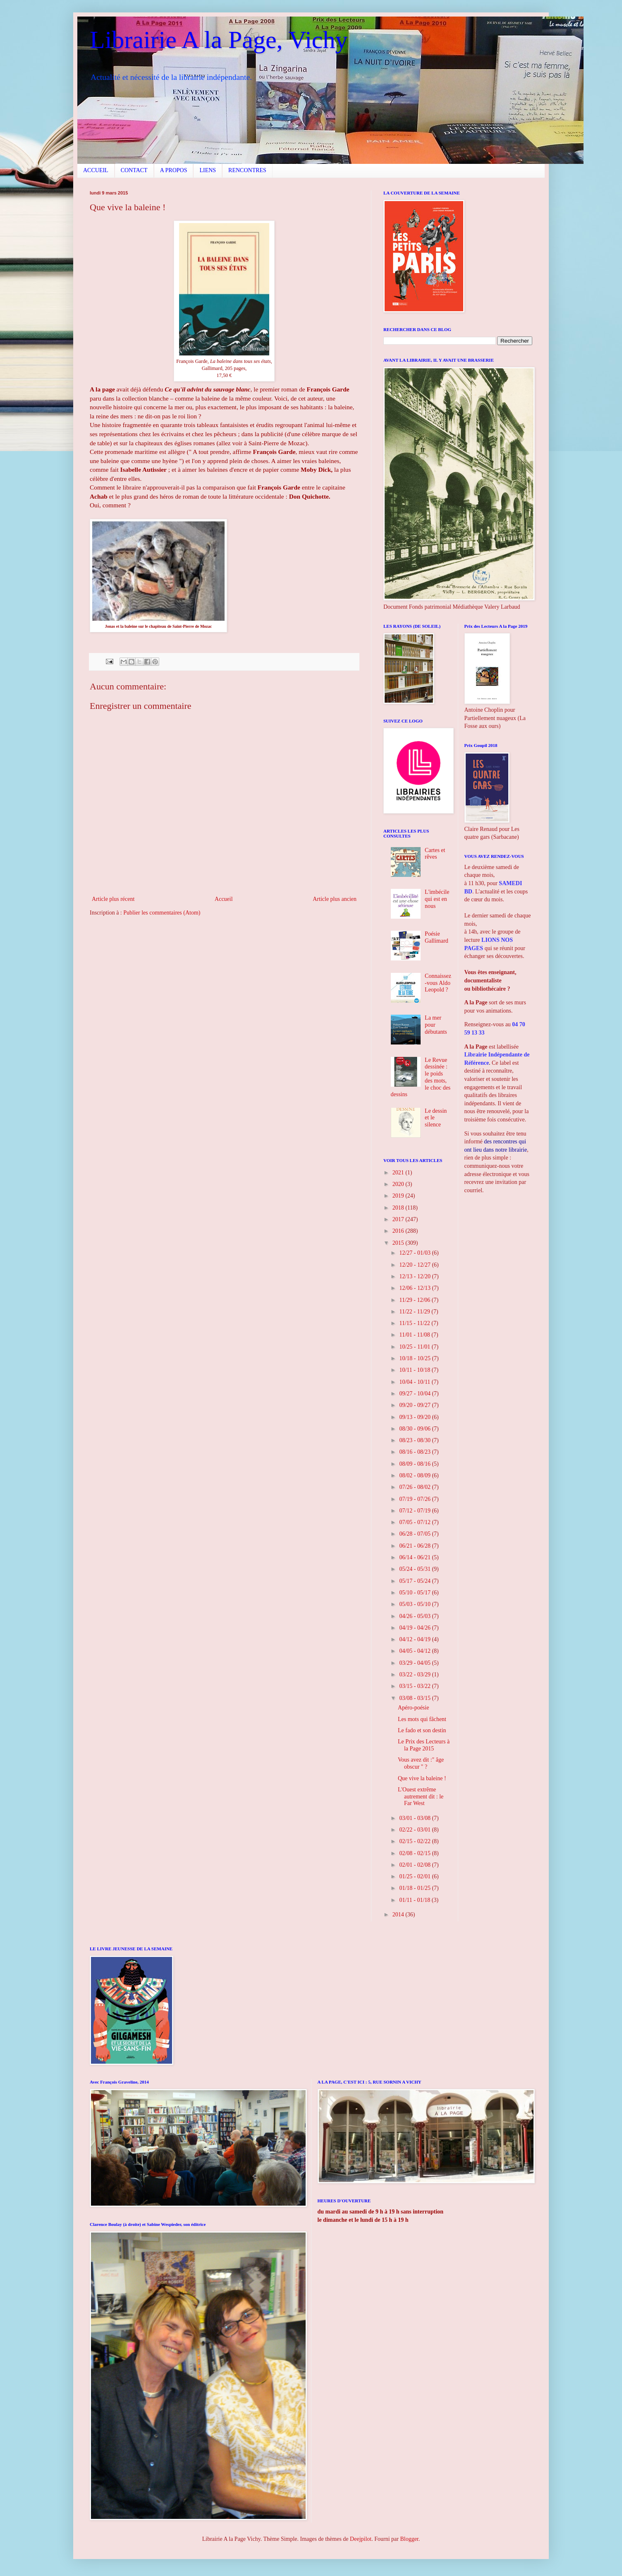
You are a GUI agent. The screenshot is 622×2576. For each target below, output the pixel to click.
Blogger (409, 2539)
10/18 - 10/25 (415, 1358)
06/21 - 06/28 (415, 1546)
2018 (399, 1208)
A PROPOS (173, 170)
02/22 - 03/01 (415, 1830)
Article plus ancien (334, 899)
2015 (399, 1243)
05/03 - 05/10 (415, 1604)
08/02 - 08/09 (415, 1475)
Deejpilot (360, 2539)
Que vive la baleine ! (422, 1778)
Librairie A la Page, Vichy (218, 39)
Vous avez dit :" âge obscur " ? (421, 1763)
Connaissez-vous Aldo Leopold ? (438, 983)
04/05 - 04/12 (415, 1651)
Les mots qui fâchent (422, 1719)
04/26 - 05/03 (415, 1616)
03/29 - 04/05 (415, 1663)
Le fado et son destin (422, 1730)
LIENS (207, 170)
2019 (399, 1196)
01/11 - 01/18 (415, 1900)
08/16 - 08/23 (415, 1452)
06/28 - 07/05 (415, 1534)
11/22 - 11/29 (415, 1311)
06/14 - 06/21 (415, 1557)
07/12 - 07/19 (415, 1511)
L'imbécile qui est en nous (437, 899)
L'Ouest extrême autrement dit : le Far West (420, 1796)
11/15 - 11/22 (415, 1323)
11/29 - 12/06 (415, 1300)
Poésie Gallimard (436, 937)
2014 (399, 1914)
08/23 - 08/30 (415, 1440)
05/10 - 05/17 (415, 1592)
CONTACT (134, 170)
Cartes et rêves (435, 853)
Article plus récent (113, 899)
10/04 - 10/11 (415, 1382)
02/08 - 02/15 (415, 1853)
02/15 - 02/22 (415, 1841)
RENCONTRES (247, 170)
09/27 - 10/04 (415, 1393)
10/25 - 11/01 (415, 1347)
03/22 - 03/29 (415, 1674)
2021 (399, 1172)
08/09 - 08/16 (415, 1464)
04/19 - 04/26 (415, 1628)
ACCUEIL (95, 170)
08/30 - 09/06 (415, 1429)
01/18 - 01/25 (415, 1888)
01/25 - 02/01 (415, 1876)
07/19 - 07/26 (415, 1499)
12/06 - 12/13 (415, 1288)
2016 (399, 1231)
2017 (399, 1219)
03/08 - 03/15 (415, 1698)
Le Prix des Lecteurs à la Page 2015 (424, 1745)
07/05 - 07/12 (415, 1522)
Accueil (224, 899)
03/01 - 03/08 (415, 1818)
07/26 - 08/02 (415, 1487)
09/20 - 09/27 (415, 1405)
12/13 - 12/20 (415, 1276)
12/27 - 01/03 (415, 1253)
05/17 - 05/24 (415, 1581)
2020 (399, 1184)
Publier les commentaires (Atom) (161, 913)
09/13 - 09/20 (415, 1417)
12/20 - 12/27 (415, 1265)
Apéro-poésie (413, 1708)
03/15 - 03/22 (415, 1686)
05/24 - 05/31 (415, 1569)
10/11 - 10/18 (415, 1370)
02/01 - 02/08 (415, 1865)
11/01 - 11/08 (415, 1335)
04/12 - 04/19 (415, 1639)
